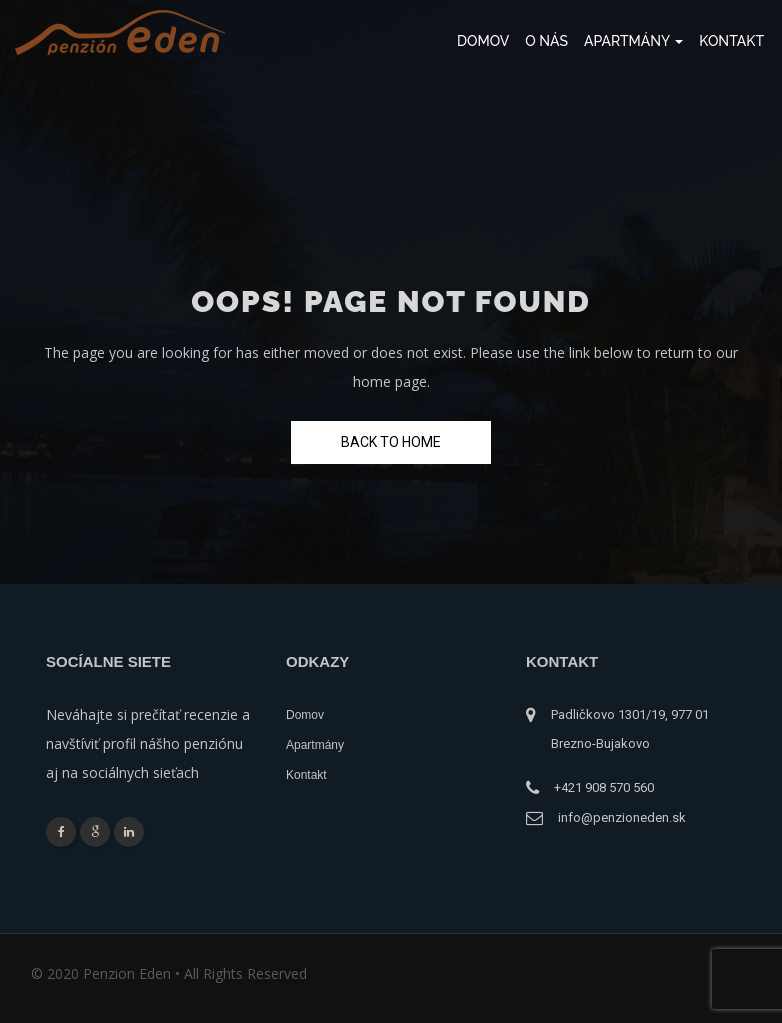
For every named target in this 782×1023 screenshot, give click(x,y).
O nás (546, 41)
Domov (483, 41)
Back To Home (391, 442)
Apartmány (633, 41)
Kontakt (731, 41)
